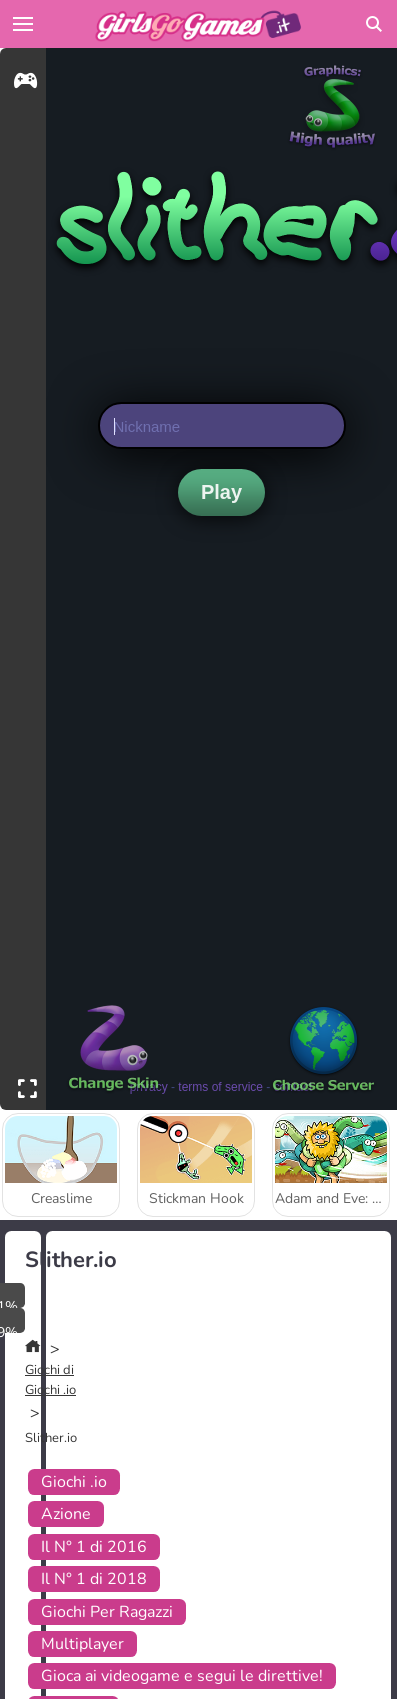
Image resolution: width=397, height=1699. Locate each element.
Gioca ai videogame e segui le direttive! (182, 1676)
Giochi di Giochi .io (50, 1380)
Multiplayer (82, 1644)
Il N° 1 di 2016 (94, 1547)
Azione (66, 1514)
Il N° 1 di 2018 (94, 1579)
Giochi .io (74, 1482)
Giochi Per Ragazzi (107, 1612)
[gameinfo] (25, 83)
